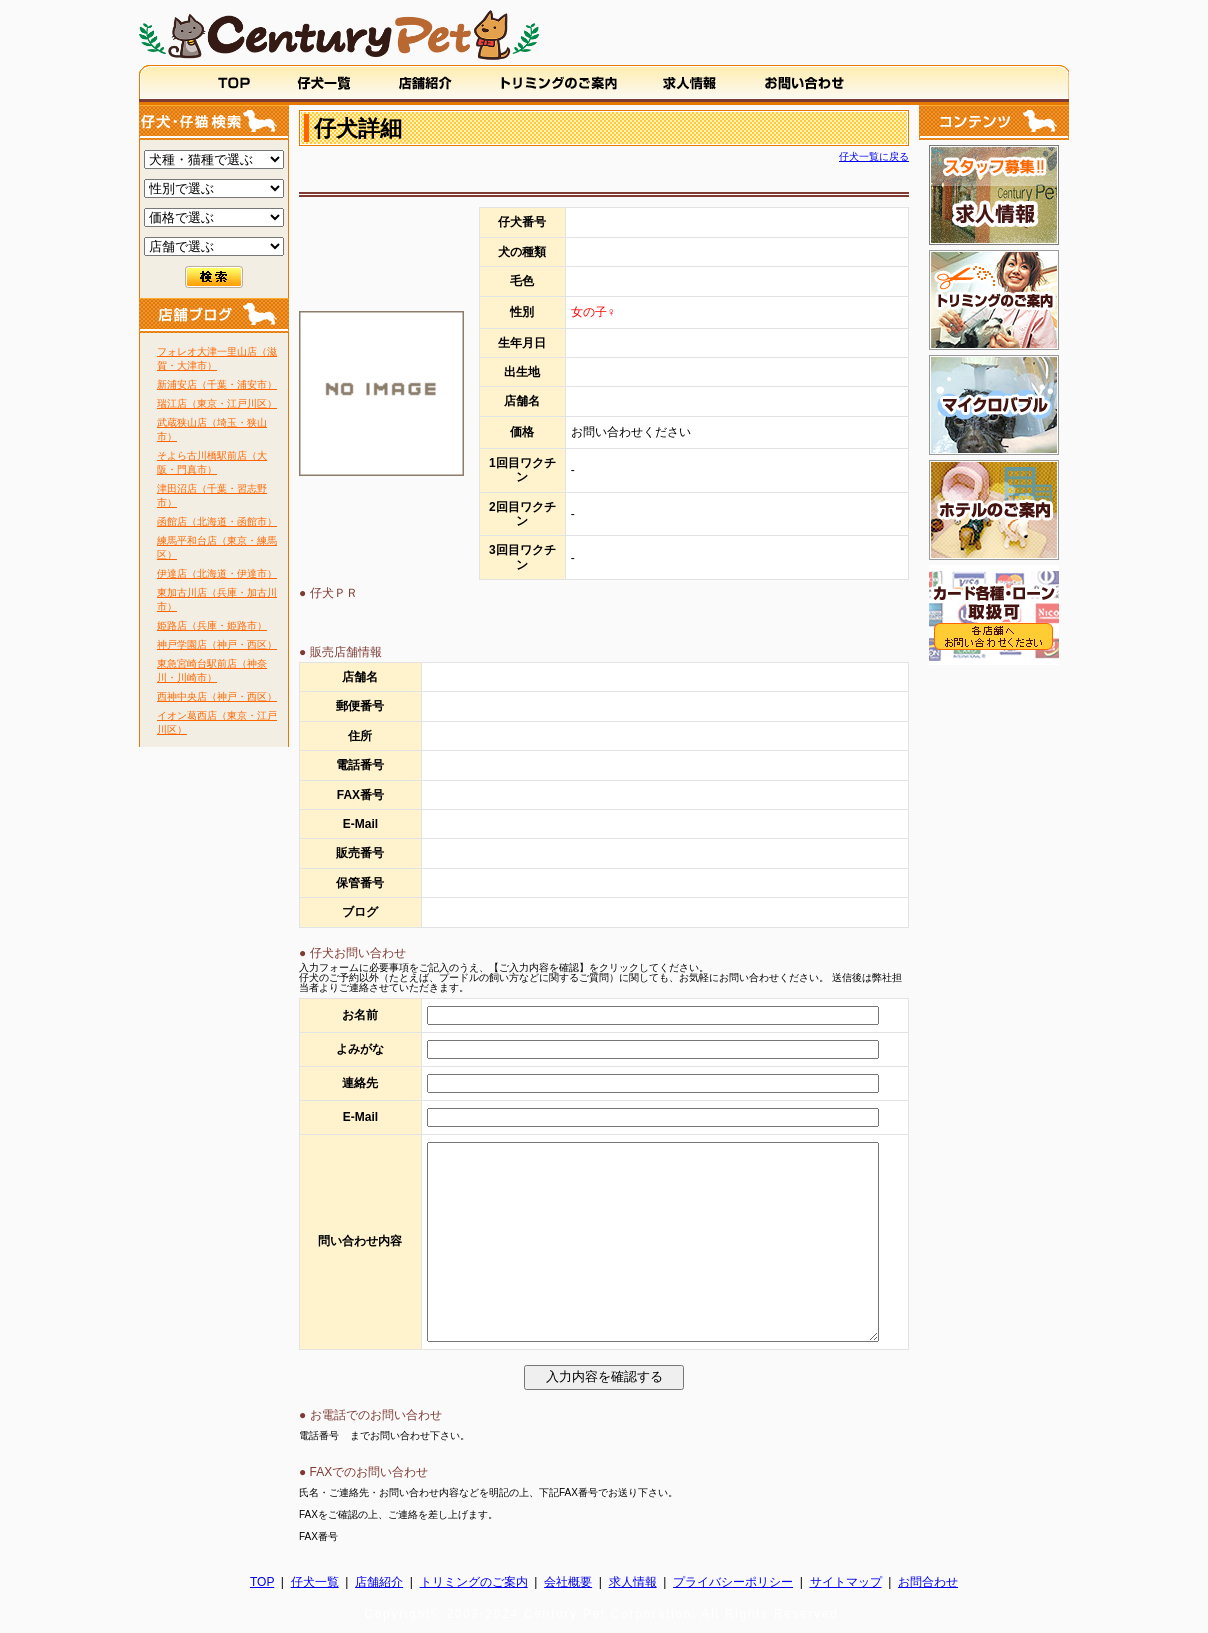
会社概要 (568, 1582)
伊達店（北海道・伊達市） (217, 573)
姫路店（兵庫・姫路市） (212, 625)
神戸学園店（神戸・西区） (217, 644)
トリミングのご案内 (474, 1582)
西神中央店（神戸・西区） (217, 696)
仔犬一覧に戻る (874, 156)
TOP (262, 1582)
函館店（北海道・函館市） (217, 521)
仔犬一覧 (315, 1582)
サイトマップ (846, 1582)
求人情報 (633, 1582)
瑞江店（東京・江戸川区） (217, 403)
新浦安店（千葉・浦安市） (217, 384)
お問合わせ (928, 1582)
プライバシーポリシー (733, 1582)
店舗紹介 (379, 1582)
